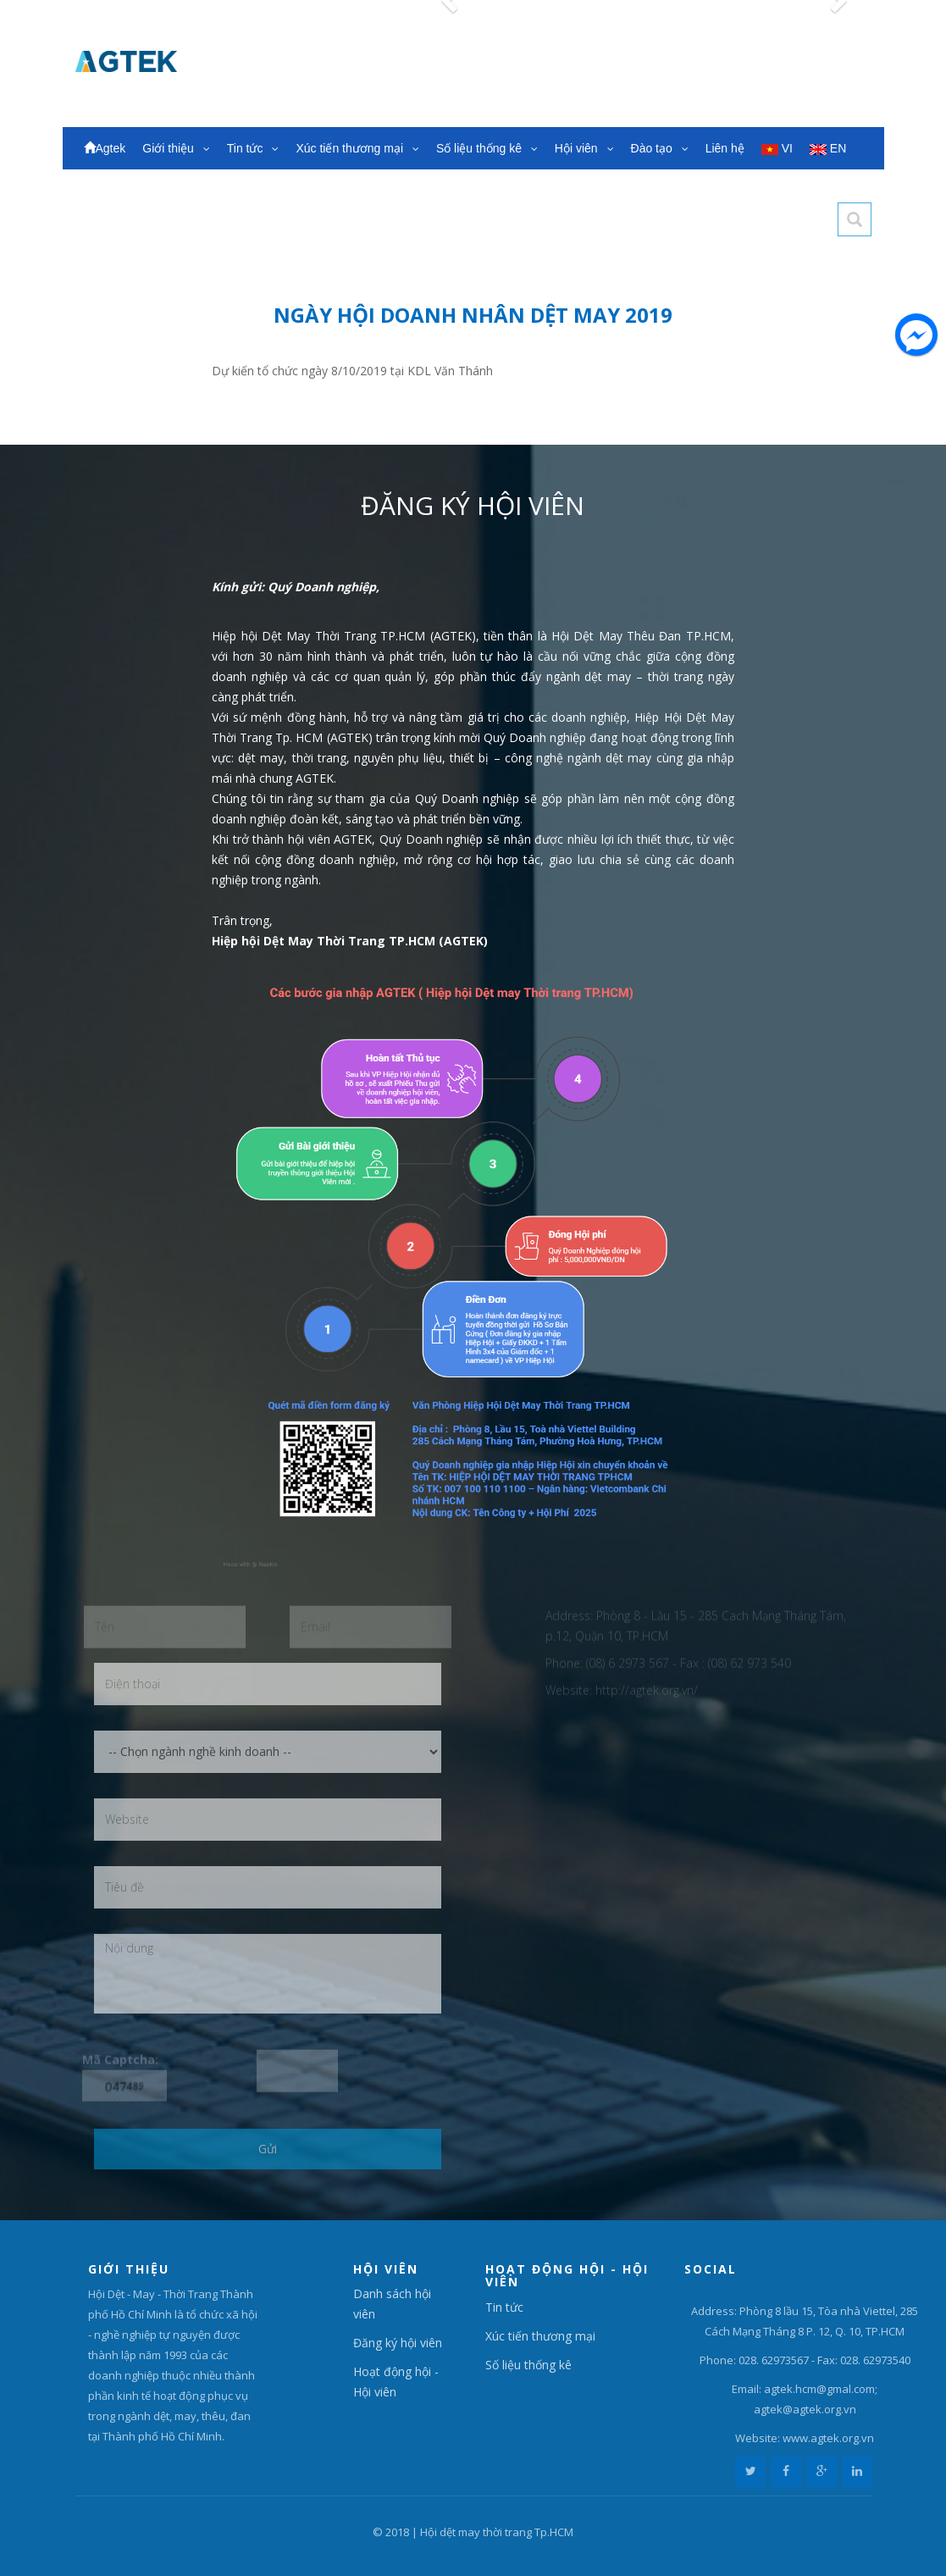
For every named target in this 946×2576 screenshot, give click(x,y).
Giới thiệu (175, 148)
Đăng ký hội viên (397, 2343)
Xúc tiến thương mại (357, 148)
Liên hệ (724, 148)
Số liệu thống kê (487, 148)
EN (828, 148)
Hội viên (584, 148)
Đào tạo (660, 148)
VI (777, 148)
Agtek (105, 148)
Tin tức (253, 148)
